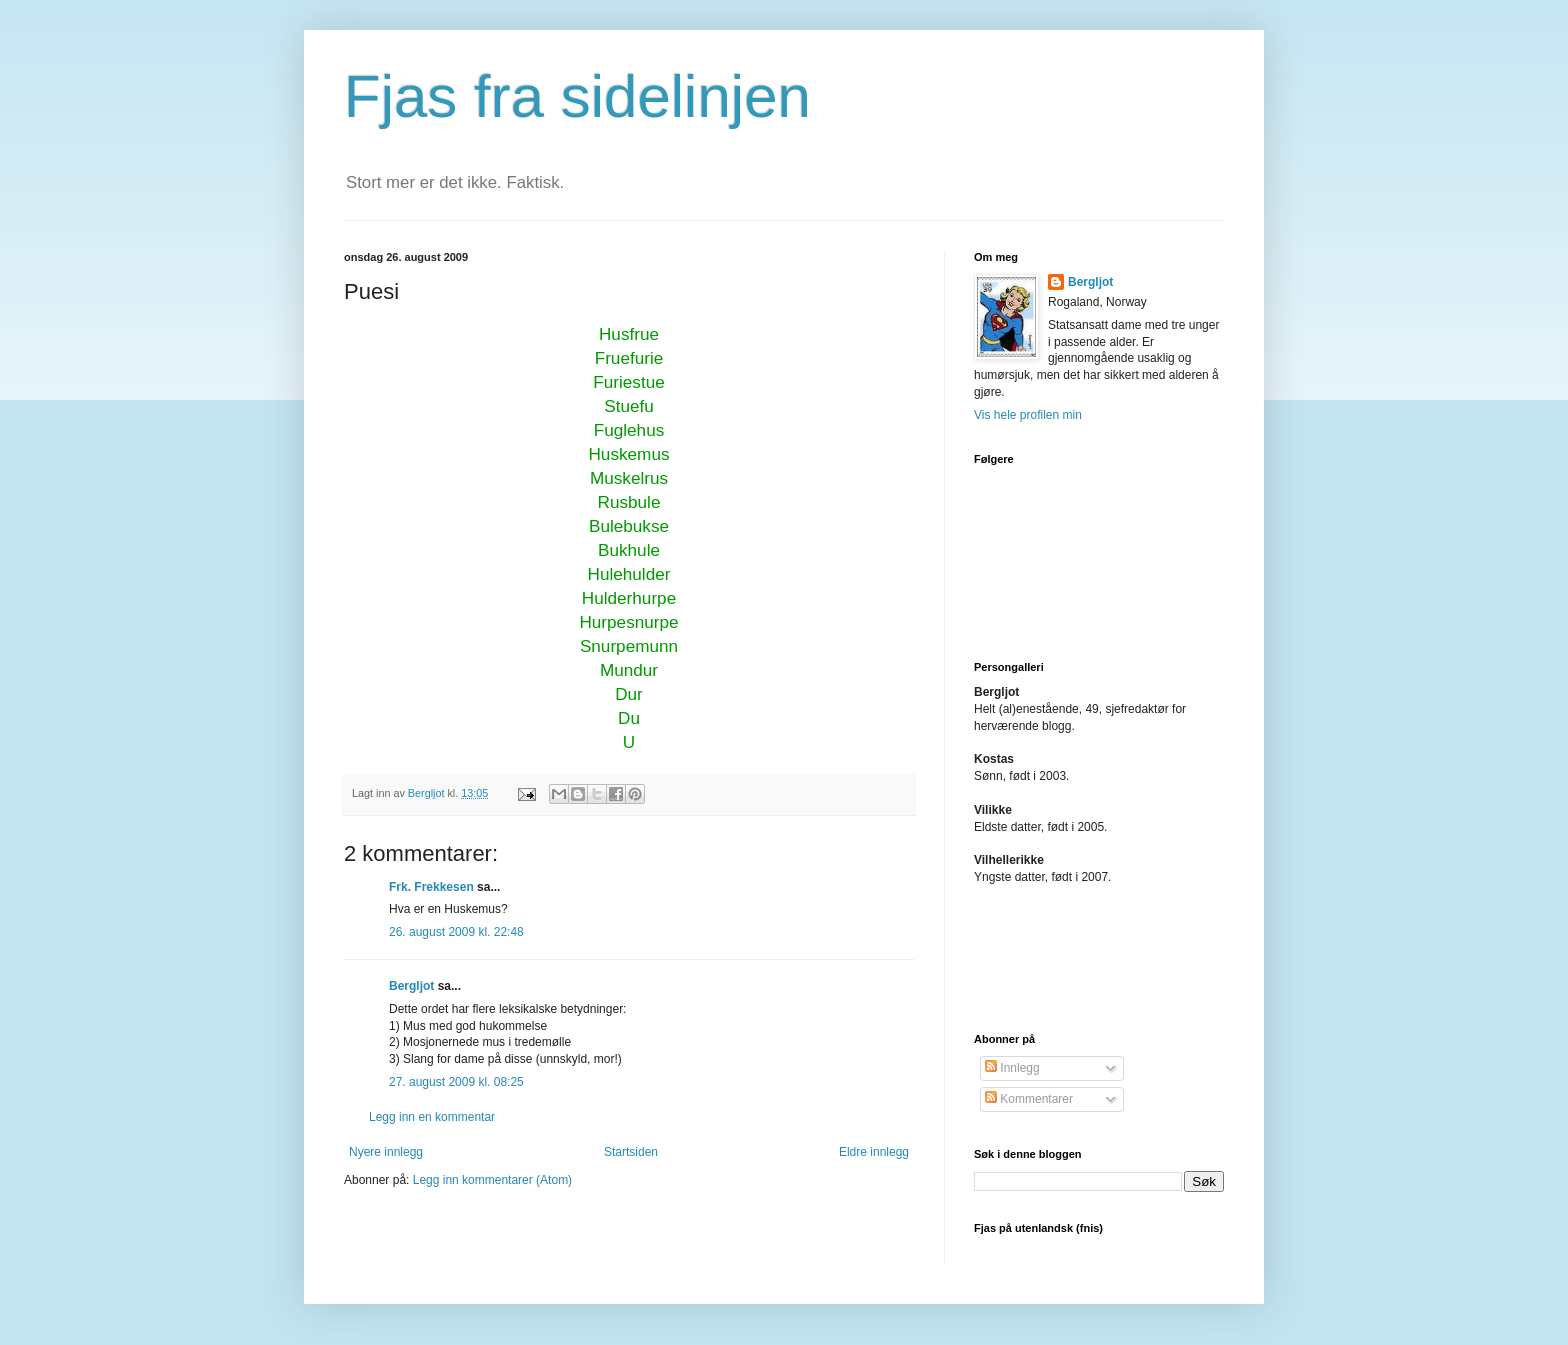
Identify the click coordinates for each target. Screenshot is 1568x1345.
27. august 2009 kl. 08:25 (456, 1082)
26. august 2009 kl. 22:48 (456, 932)
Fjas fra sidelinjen (577, 96)
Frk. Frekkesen (431, 887)
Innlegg (1012, 1068)
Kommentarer (1029, 1099)
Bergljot (411, 986)
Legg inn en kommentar (432, 1117)
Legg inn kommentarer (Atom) (492, 1180)
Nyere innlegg (386, 1152)
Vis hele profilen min (1028, 415)
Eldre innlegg (874, 1152)
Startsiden (631, 1152)
